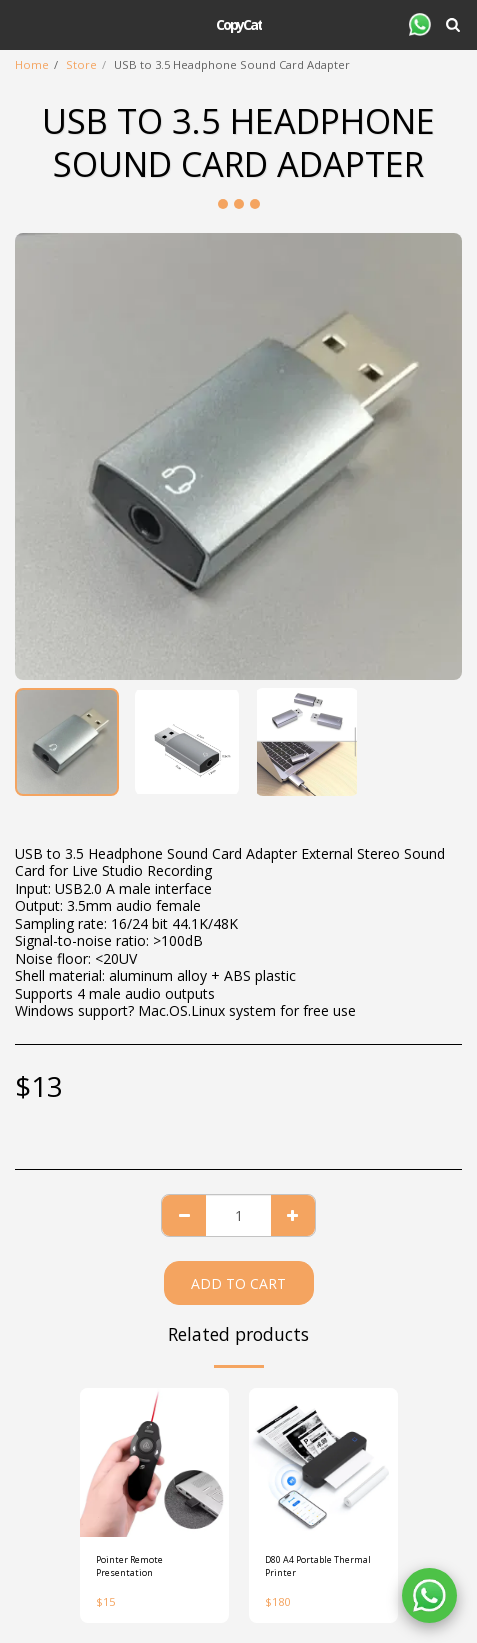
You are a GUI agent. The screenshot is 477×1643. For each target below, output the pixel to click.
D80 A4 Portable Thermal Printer (318, 1566)
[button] (22, 23)
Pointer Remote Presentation (129, 1566)
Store (81, 64)
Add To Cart (238, 1283)
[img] (154, 1462)
